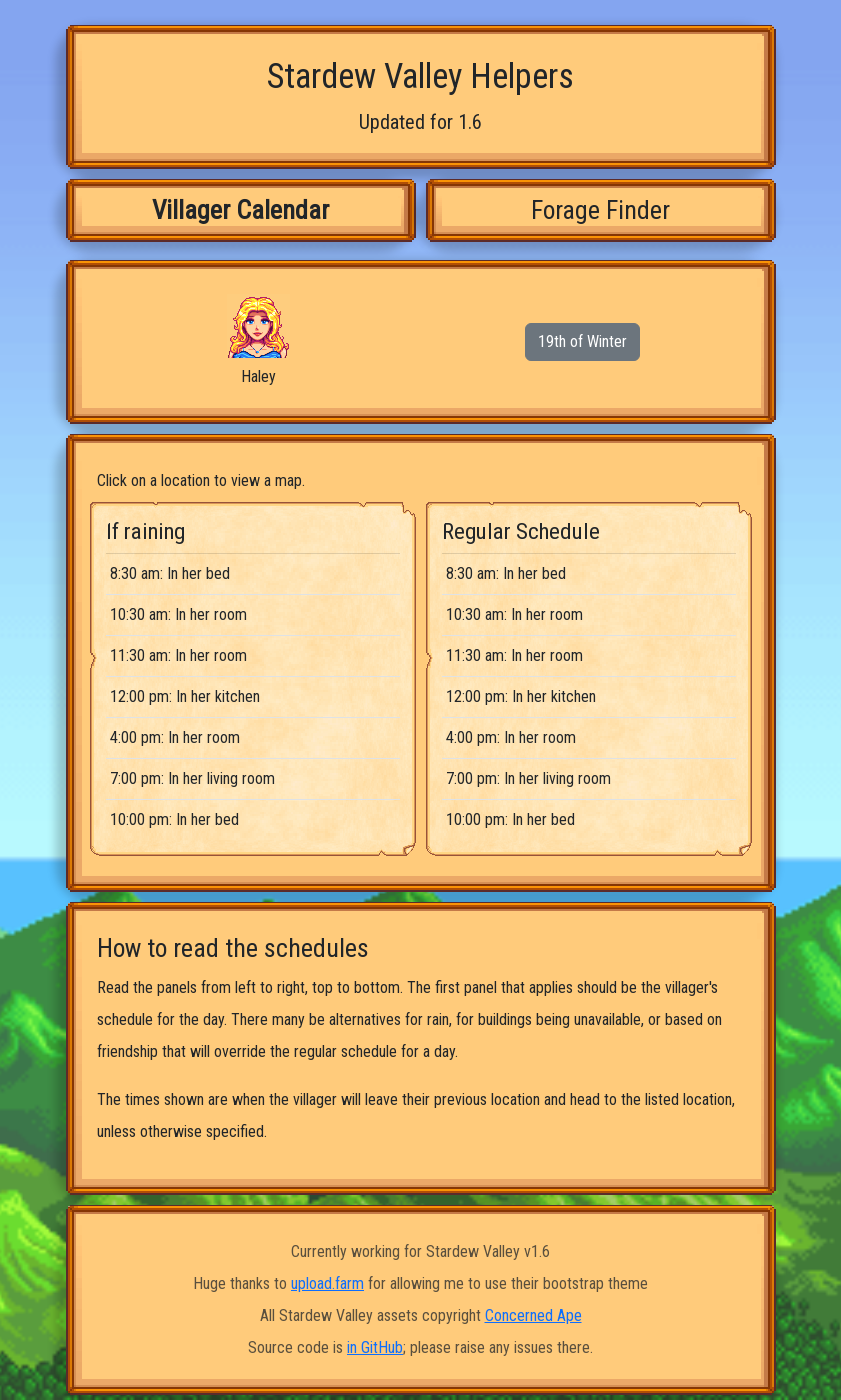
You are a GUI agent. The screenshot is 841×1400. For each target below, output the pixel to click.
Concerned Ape (533, 1315)
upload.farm (327, 1283)
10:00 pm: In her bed (174, 819)
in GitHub (375, 1347)
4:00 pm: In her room (175, 737)
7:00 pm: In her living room (192, 778)
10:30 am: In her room (178, 614)
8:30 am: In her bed (170, 573)
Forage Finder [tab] (600, 210)
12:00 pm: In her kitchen (185, 696)
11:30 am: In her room (178, 655)
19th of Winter (582, 341)
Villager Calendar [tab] (240, 210)
